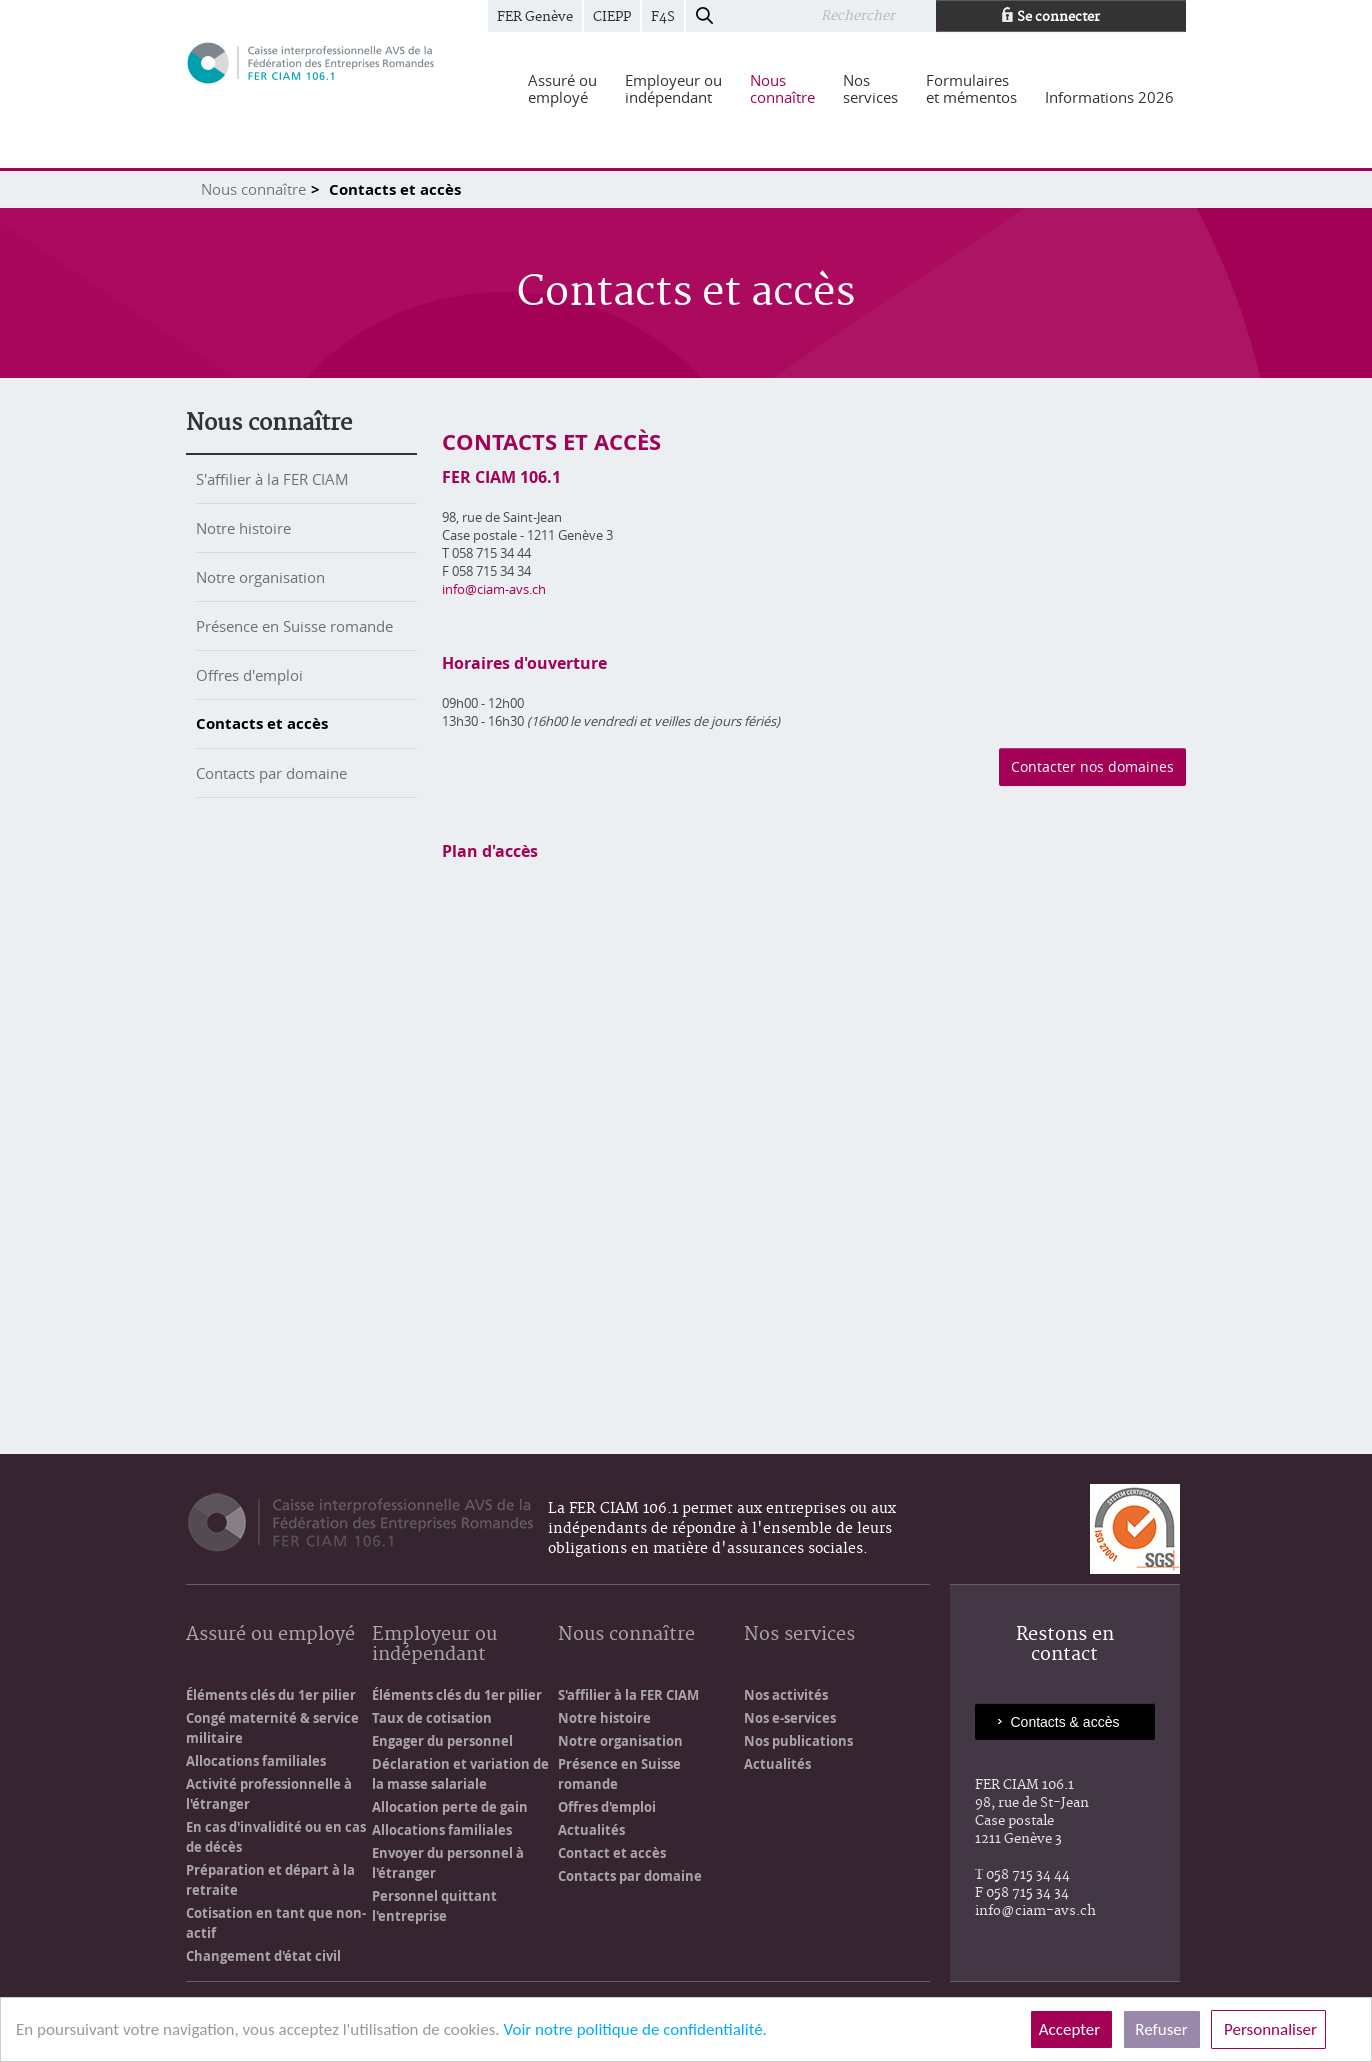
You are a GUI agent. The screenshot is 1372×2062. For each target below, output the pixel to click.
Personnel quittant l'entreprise (434, 1906)
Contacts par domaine (271, 773)
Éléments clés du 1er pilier (271, 1695)
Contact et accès (612, 1853)
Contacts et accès (262, 723)
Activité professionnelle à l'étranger (269, 1794)
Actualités (591, 1830)
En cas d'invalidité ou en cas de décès (276, 1837)
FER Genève (535, 17)
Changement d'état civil (263, 1956)
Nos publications (798, 1741)
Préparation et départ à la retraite (270, 1880)
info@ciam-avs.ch (494, 589)
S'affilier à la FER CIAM (272, 479)
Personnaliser (1268, 2029)
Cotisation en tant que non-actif (276, 1923)
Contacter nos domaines (1092, 766)
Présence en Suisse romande (294, 626)
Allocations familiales (256, 1761)
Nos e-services (790, 1718)
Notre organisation (260, 577)
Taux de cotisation (432, 1718)
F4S (663, 17)
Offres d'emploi (249, 675)
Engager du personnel (442, 1741)
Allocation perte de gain (450, 1807)
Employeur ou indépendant (434, 1645)
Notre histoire (243, 528)
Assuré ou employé (270, 1635)
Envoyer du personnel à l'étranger (448, 1863)
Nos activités (786, 1695)
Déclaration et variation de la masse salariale (460, 1774)
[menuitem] (562, 89)
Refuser (1162, 2029)
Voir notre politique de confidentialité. (634, 2029)
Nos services (799, 1635)
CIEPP (612, 17)
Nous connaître (253, 189)
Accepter (1071, 2029)
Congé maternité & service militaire (272, 1728)
